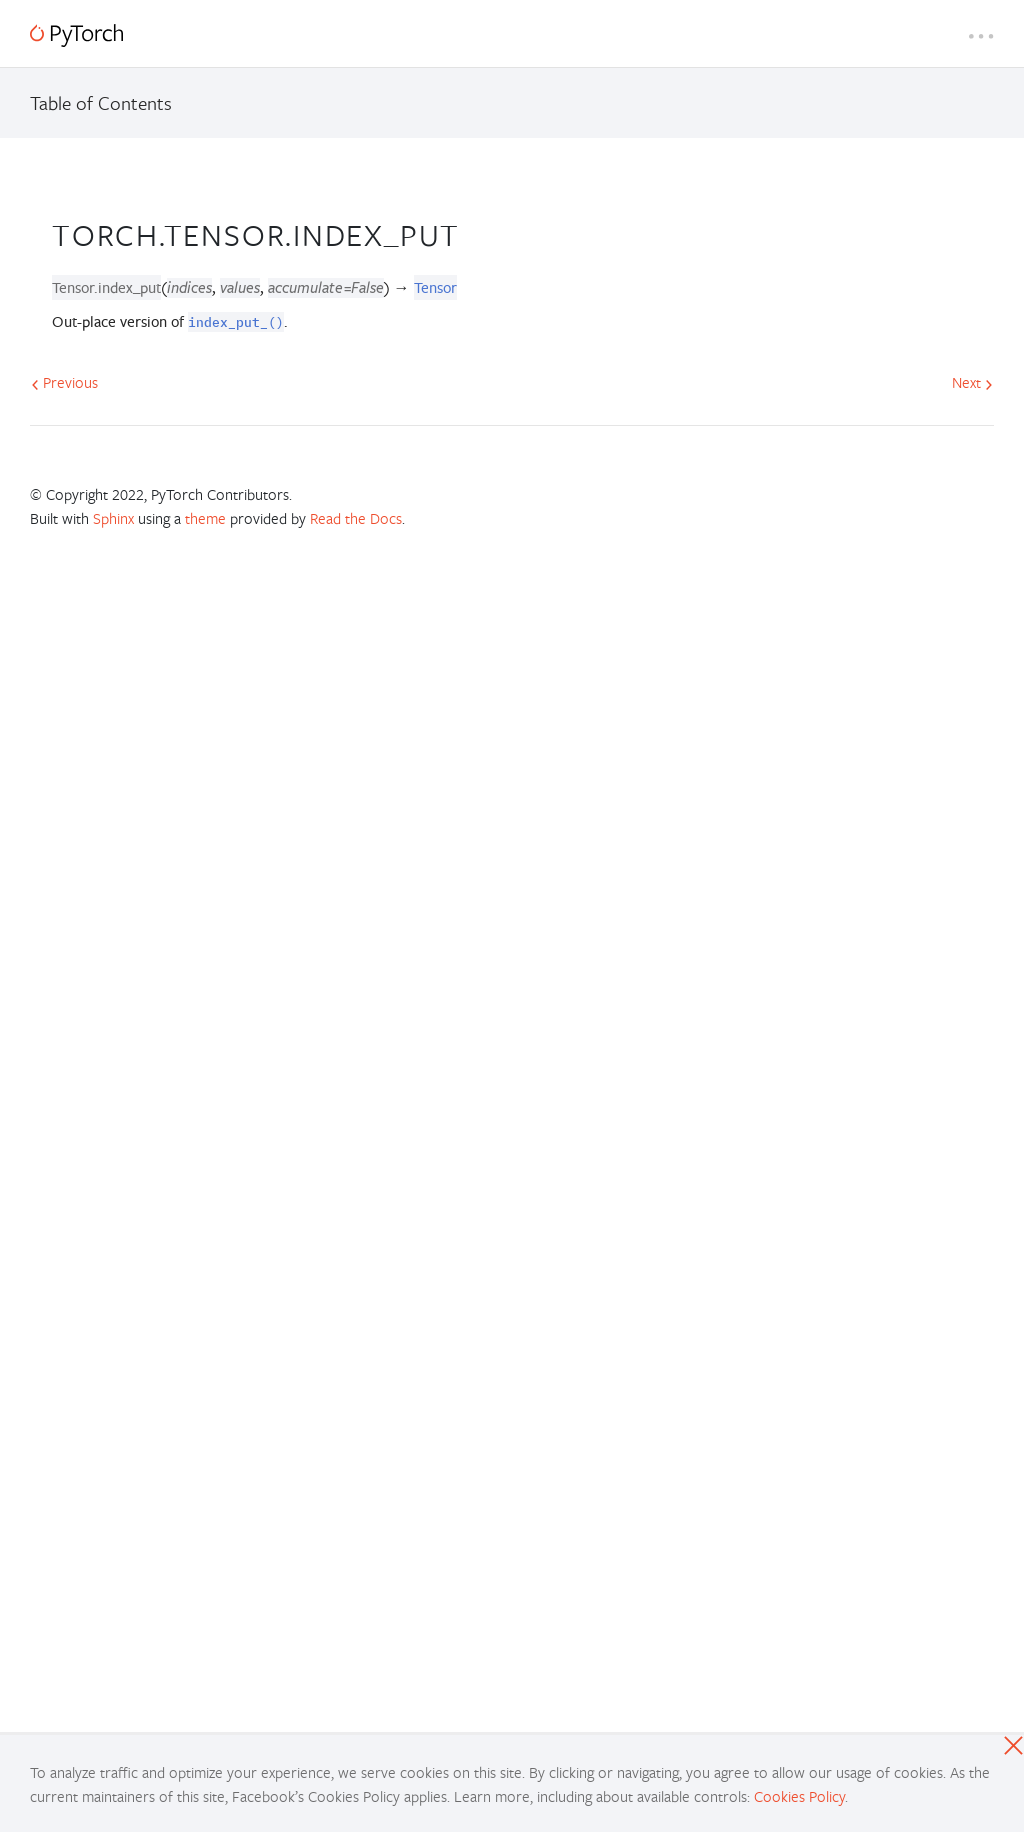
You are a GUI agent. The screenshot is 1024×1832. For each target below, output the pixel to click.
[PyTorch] (76, 35)
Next (972, 382)
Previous (64, 382)
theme (205, 518)
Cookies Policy (799, 1796)
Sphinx (113, 518)
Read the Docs (356, 518)
